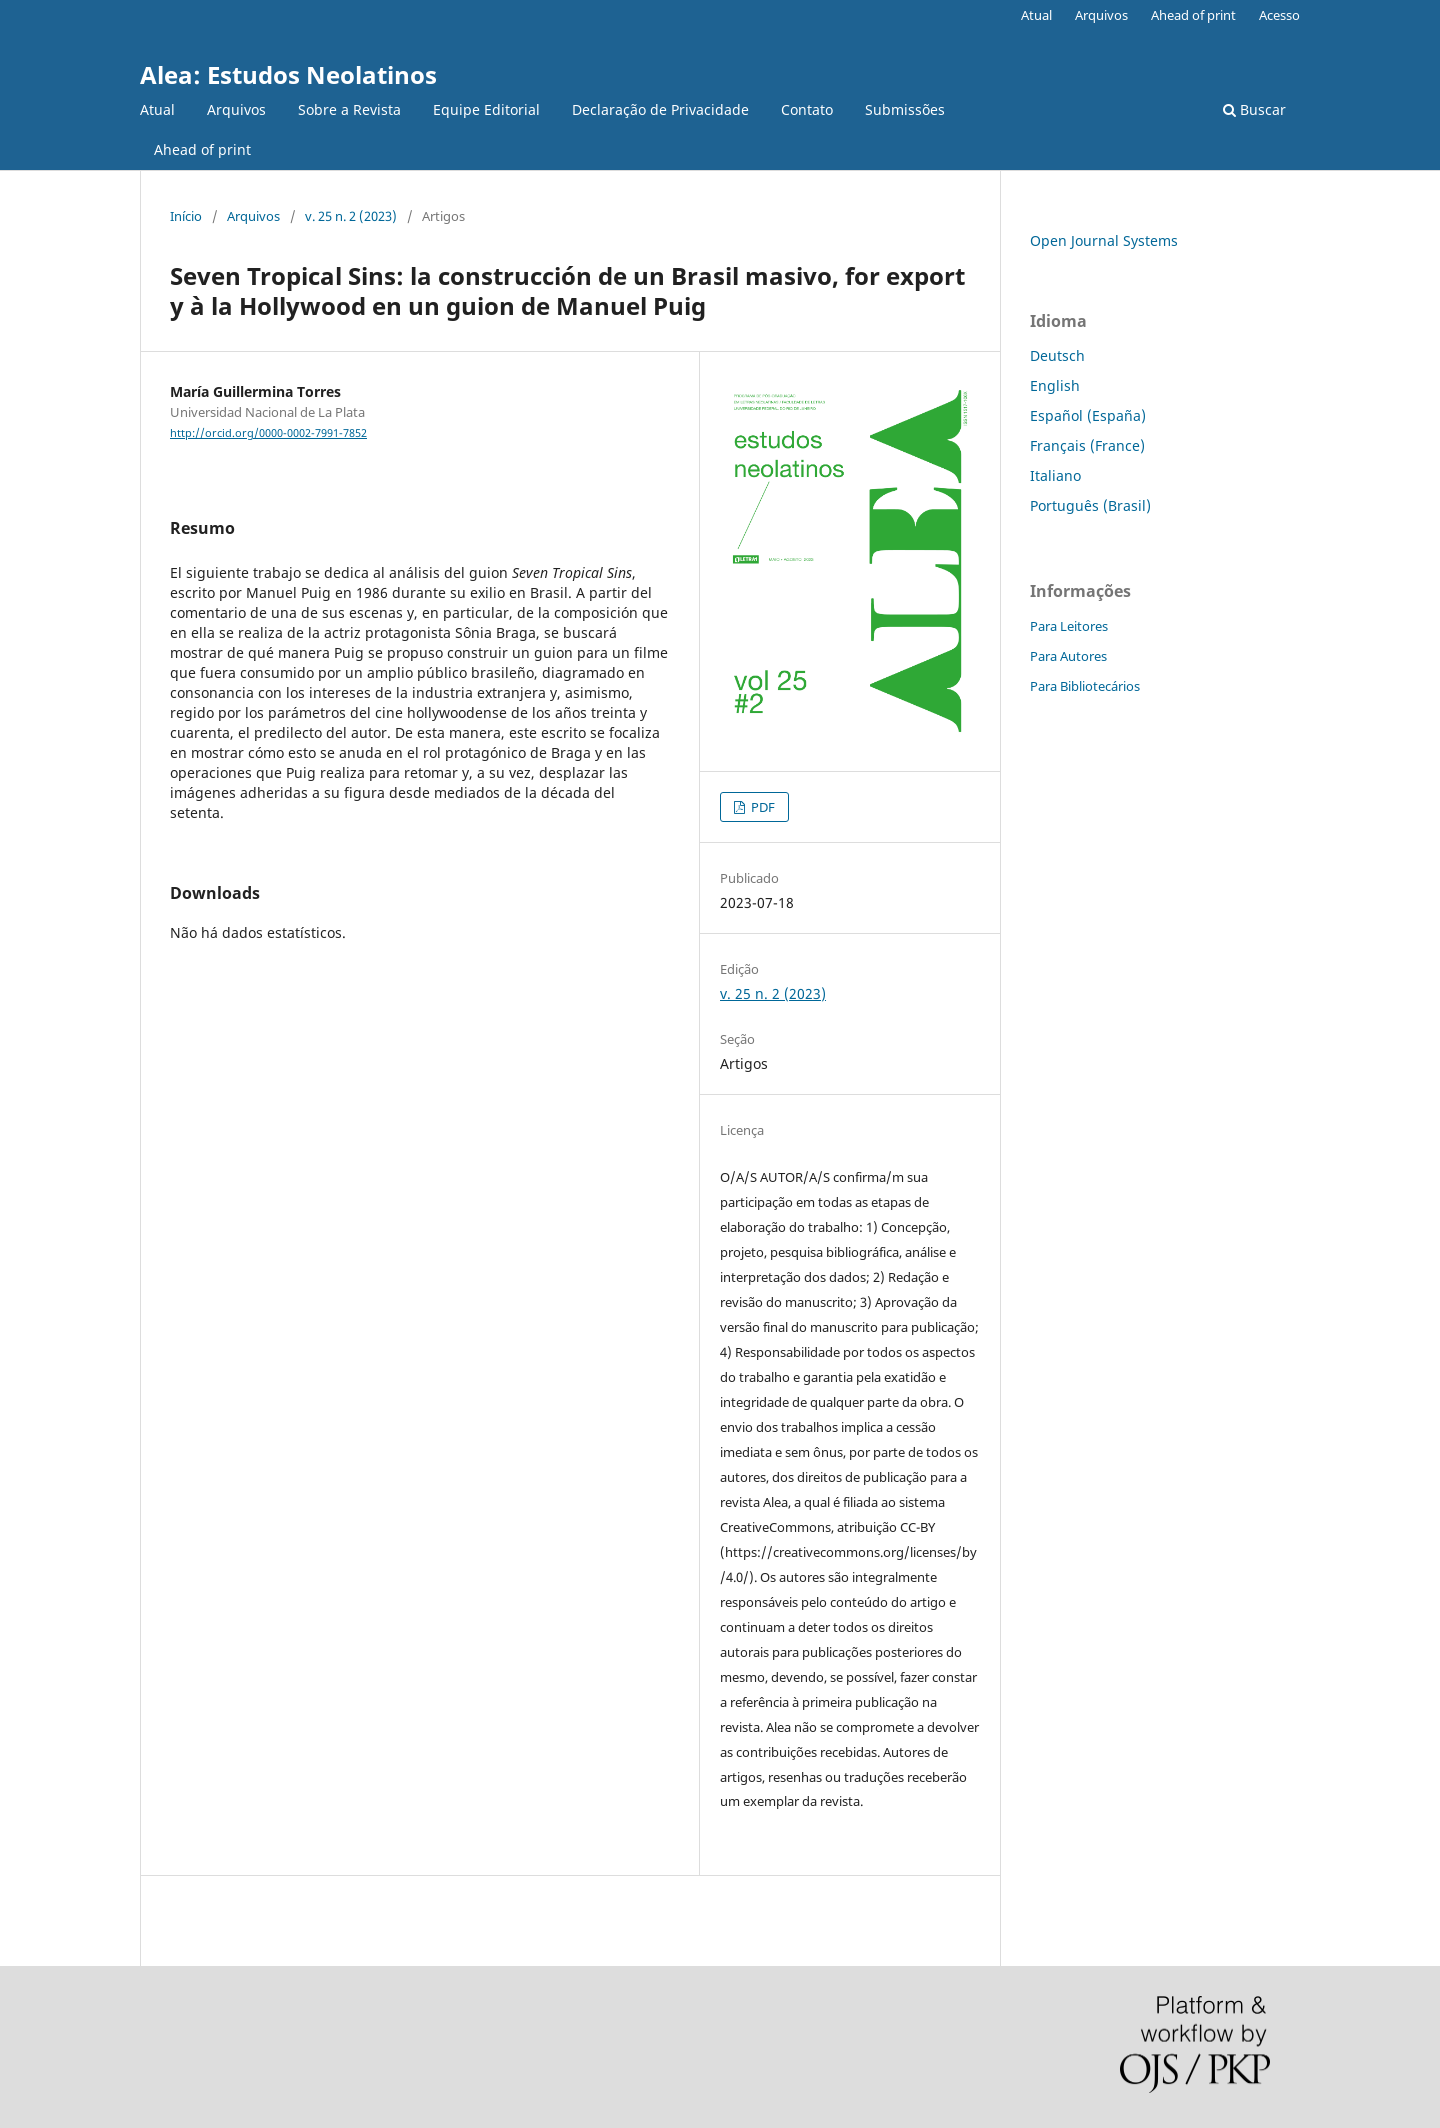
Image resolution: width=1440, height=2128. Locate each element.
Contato (807, 109)
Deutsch (1057, 355)
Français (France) (1087, 445)
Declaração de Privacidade (660, 109)
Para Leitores (1069, 626)
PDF (761, 807)
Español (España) (1088, 415)
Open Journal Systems (1104, 240)
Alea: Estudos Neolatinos (288, 74)
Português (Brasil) (1090, 505)
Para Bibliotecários (1085, 686)
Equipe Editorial (486, 109)
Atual (157, 109)
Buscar (1254, 109)
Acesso (1279, 15)
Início (186, 216)
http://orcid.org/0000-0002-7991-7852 (268, 433)
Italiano (1055, 475)
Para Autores (1068, 656)
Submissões (905, 109)
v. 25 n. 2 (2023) (351, 216)
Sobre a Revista (349, 109)
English (1055, 385)
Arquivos (236, 109)
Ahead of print (202, 149)
